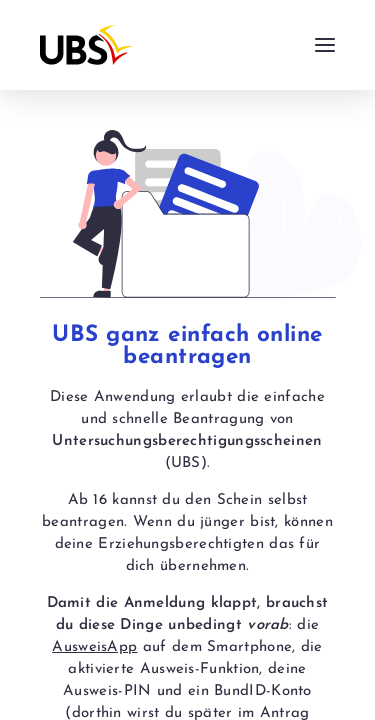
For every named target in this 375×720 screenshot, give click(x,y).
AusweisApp (94, 647)
